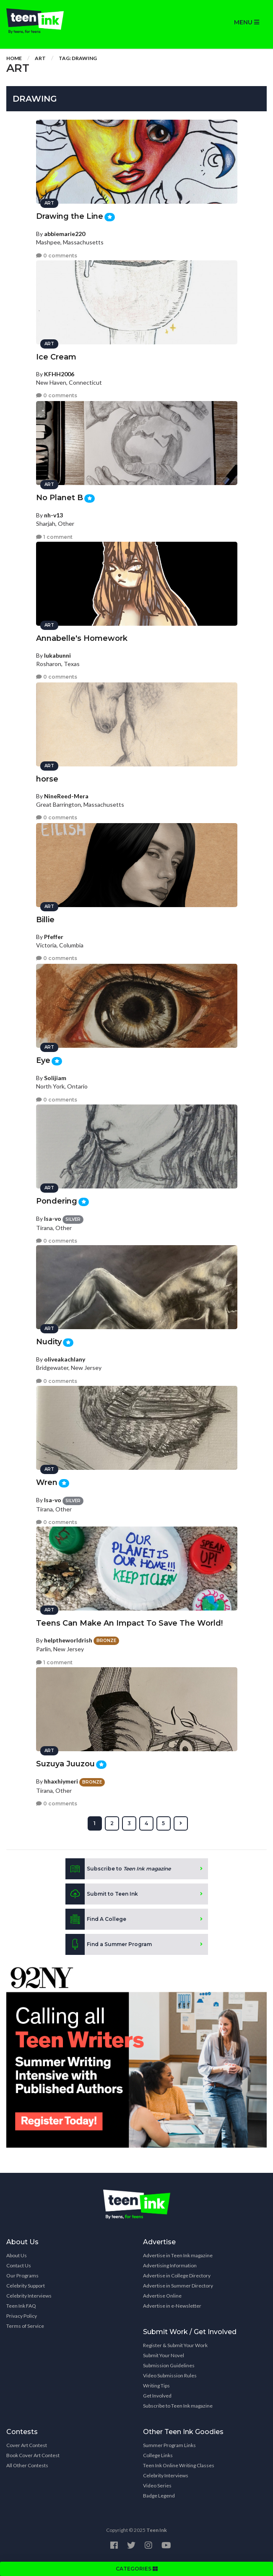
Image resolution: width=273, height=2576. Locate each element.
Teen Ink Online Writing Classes (178, 2465)
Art (40, 58)
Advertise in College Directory (177, 2275)
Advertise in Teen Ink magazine (178, 2255)
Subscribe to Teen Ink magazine (178, 2406)
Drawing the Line (69, 216)
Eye (43, 1060)
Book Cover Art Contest (33, 2455)
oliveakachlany (64, 1359)
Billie (45, 919)
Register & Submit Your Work (175, 2345)
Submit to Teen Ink (101, 1893)
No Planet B (59, 497)
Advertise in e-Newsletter (172, 2306)
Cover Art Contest (26, 2445)
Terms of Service (25, 2326)
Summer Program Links (169, 2445)
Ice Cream (56, 357)
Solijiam (55, 1077)
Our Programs (22, 2275)
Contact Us (18, 2265)
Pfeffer (53, 936)
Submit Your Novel (163, 2355)
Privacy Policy (21, 2316)
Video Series (157, 2485)
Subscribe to (118, 1868)
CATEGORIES (137, 2569)
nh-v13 (53, 515)
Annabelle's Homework (81, 638)
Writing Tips (156, 2385)
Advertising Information (170, 2265)
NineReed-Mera (66, 796)
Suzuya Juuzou (65, 1763)
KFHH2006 (59, 374)
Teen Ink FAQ (21, 2306)
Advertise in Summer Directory (178, 2285)
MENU (246, 22)
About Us (16, 2255)
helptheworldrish (68, 1640)
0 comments (56, 255)
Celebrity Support (25, 2285)
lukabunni (57, 655)
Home (14, 58)
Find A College (95, 1919)
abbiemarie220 (64, 233)
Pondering (56, 1201)
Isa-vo (52, 1218)
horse (47, 779)
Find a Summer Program (108, 1944)
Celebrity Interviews (29, 2296)
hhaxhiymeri (61, 1781)
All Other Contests (27, 2465)
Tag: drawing (78, 58)
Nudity (49, 1341)
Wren (46, 1482)
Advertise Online (162, 2296)
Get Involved (157, 2395)
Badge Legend (159, 2495)
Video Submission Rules (170, 2375)
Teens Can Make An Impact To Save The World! (129, 1623)
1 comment (54, 537)
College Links (158, 2455)
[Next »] (181, 1823)
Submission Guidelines (169, 2365)
